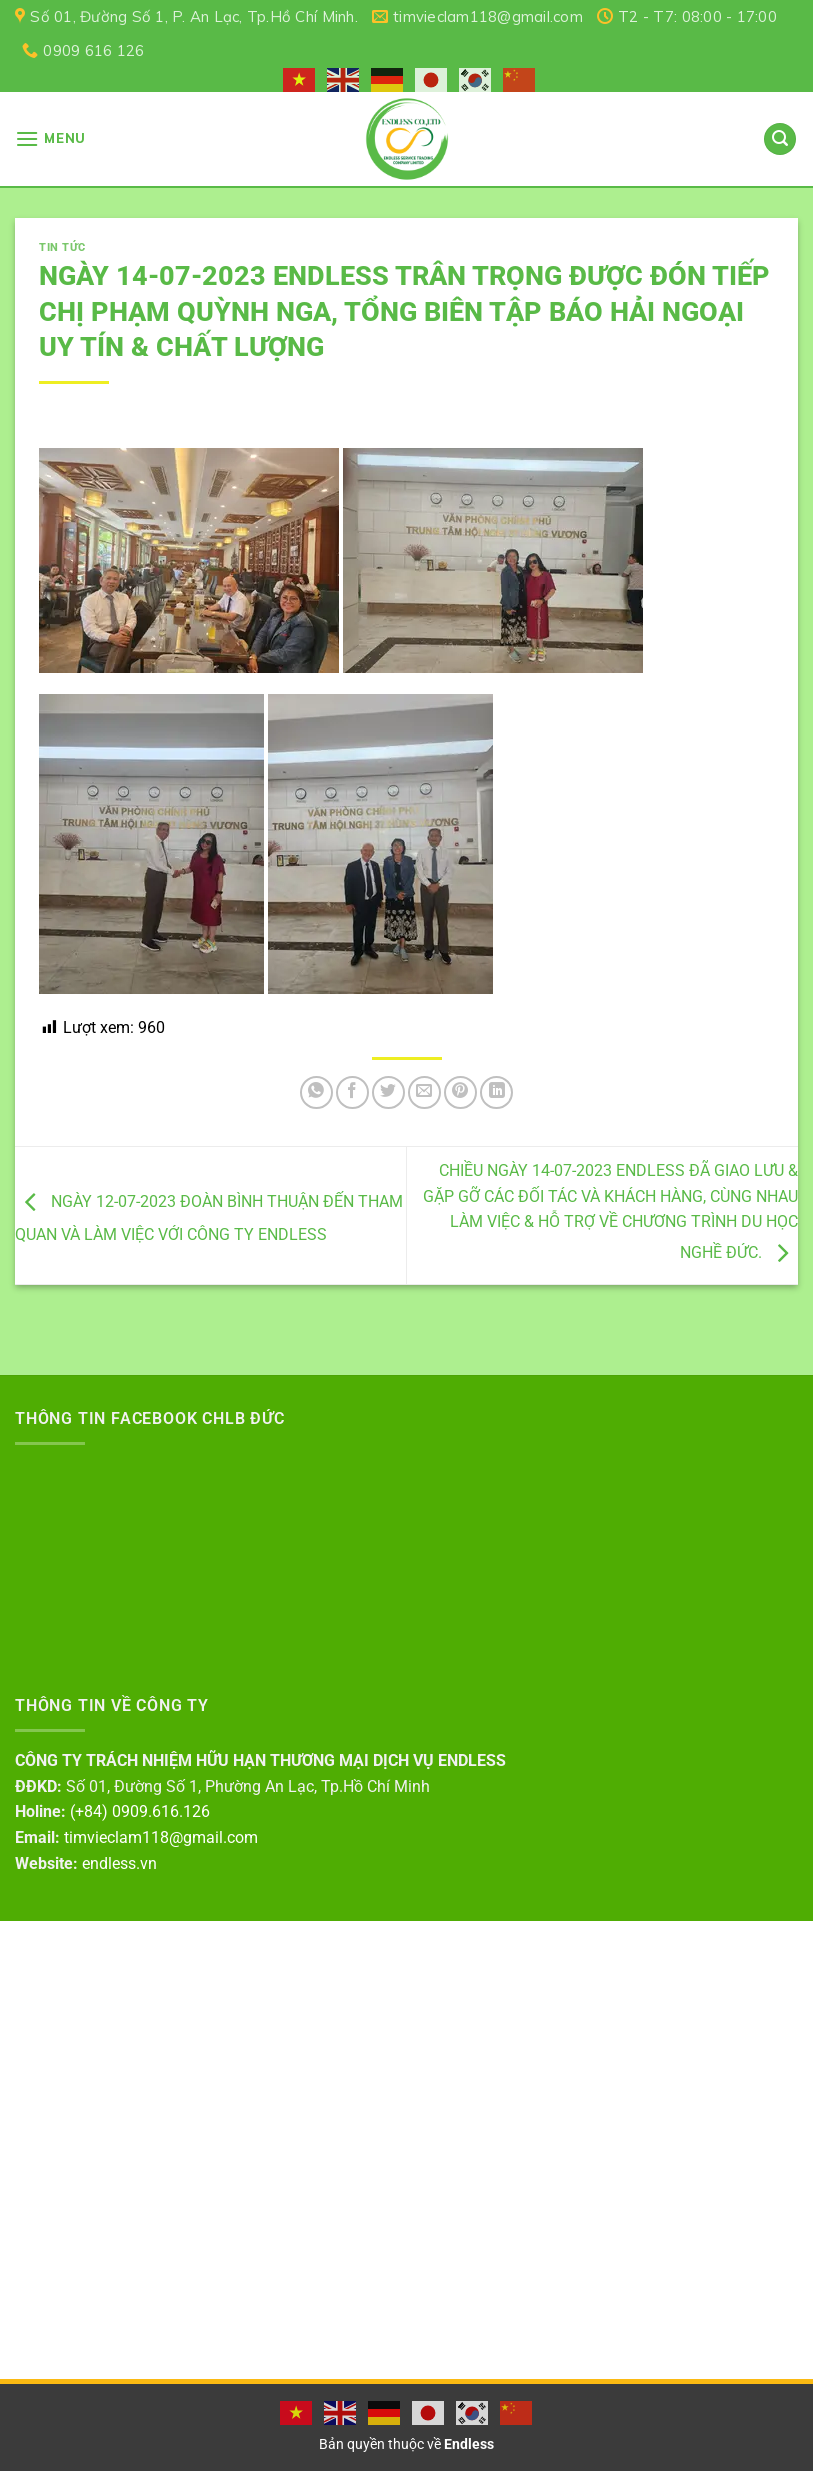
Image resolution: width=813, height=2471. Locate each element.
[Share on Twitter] (388, 1092)
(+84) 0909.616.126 (140, 1811)
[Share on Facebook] (352, 1092)
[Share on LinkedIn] (496, 1092)
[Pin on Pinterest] (460, 1092)
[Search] (780, 139)
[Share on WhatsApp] (316, 1092)
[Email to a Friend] (424, 1092)
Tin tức (62, 247)
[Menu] (50, 138)
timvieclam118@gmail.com (161, 1837)
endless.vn (119, 1863)
